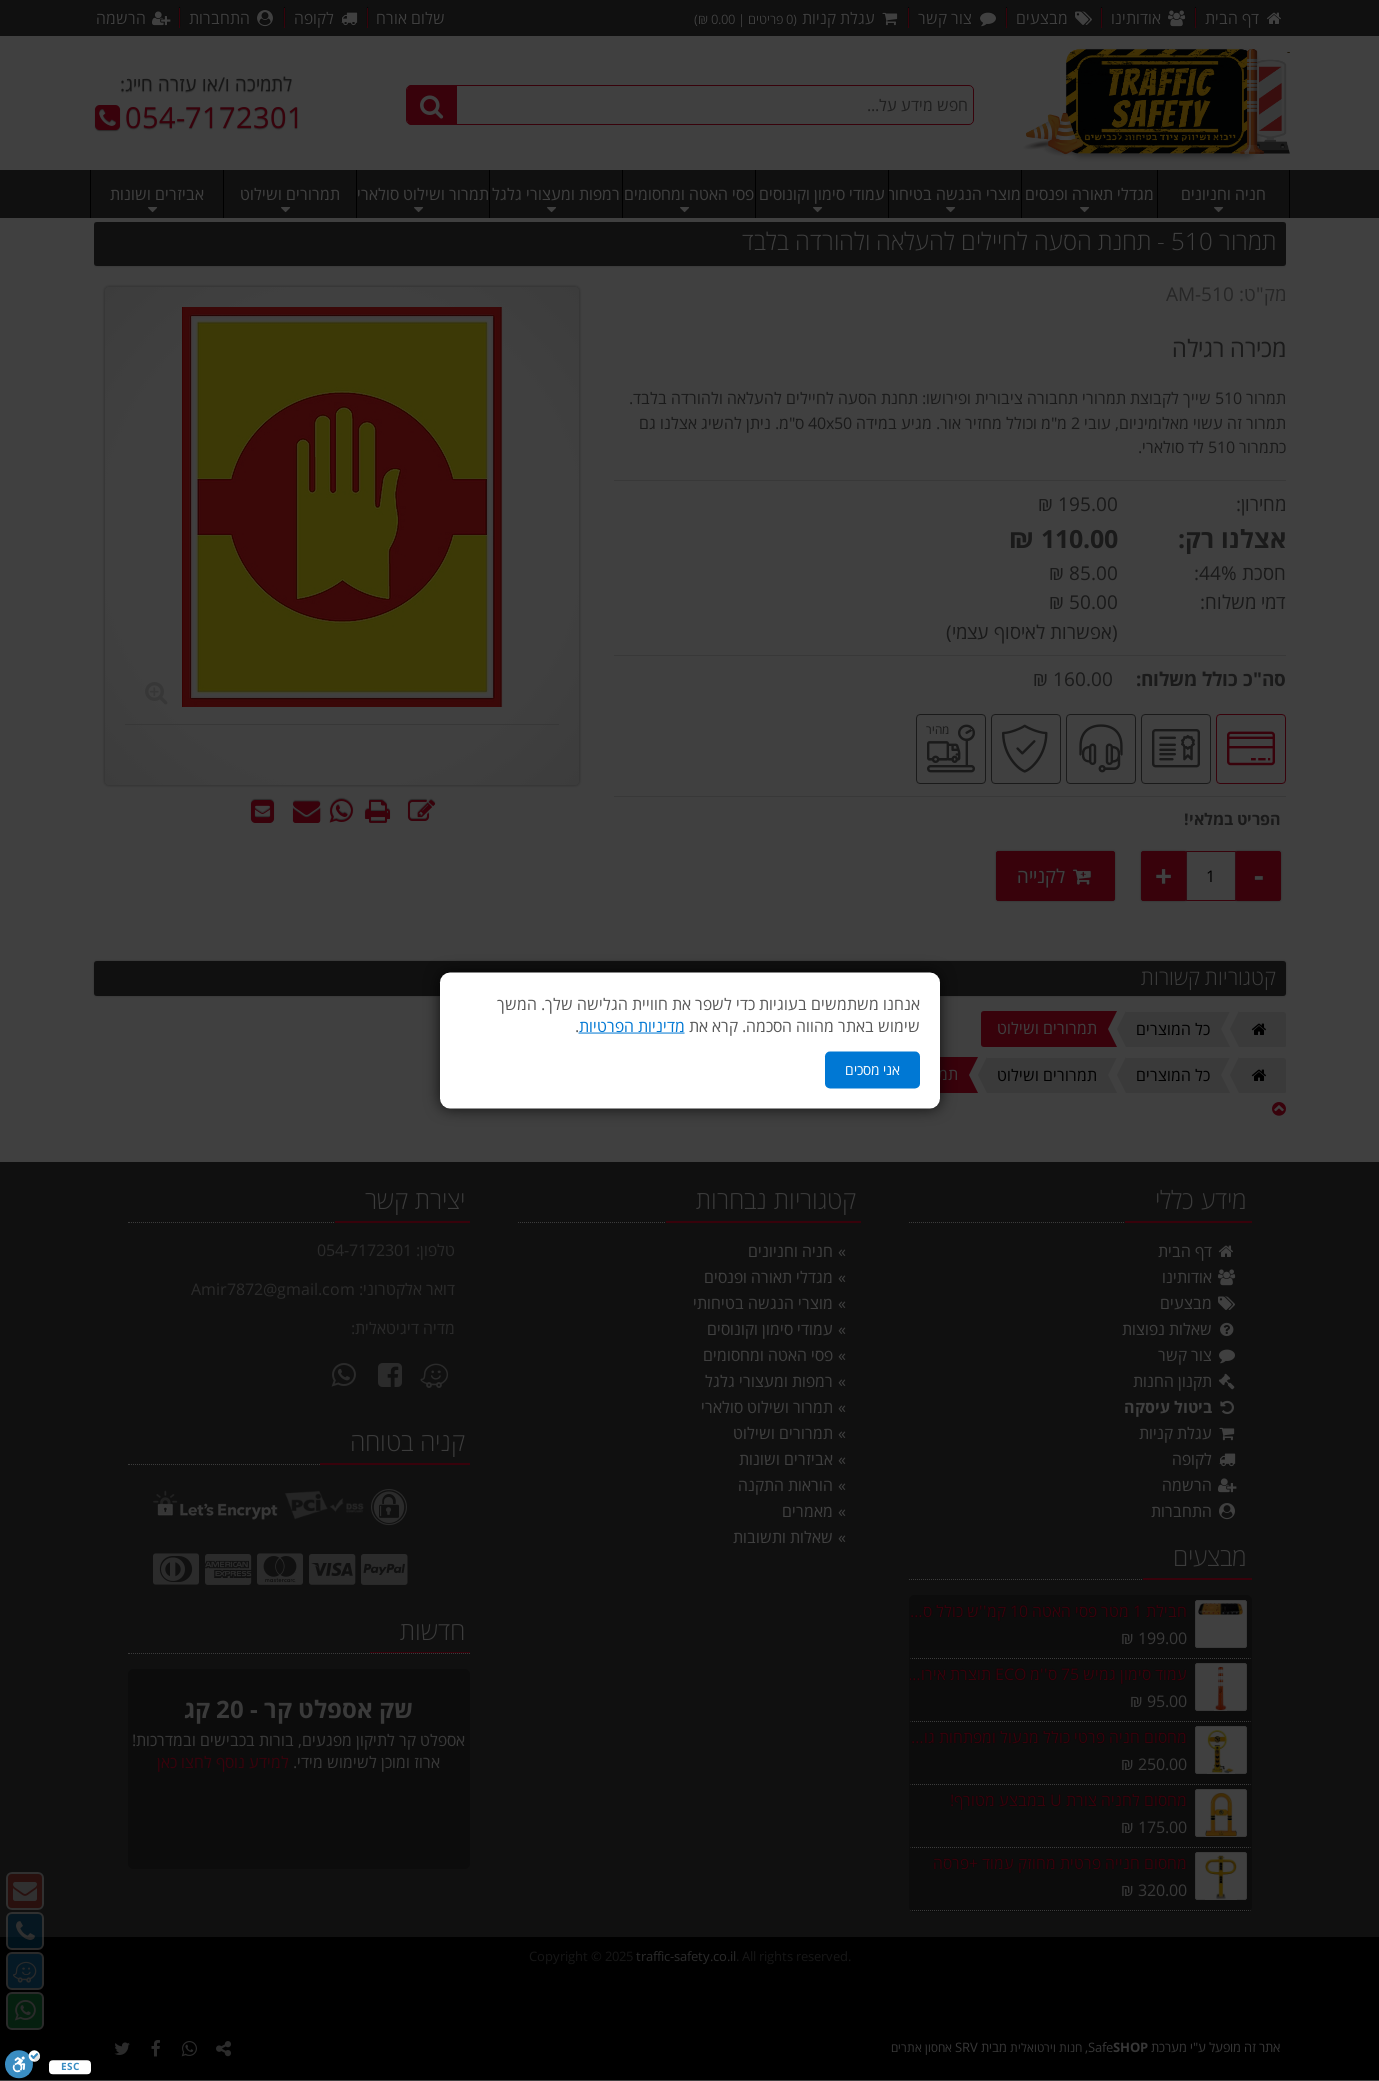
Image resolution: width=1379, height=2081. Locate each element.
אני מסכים (872, 1069)
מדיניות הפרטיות (632, 1026)
